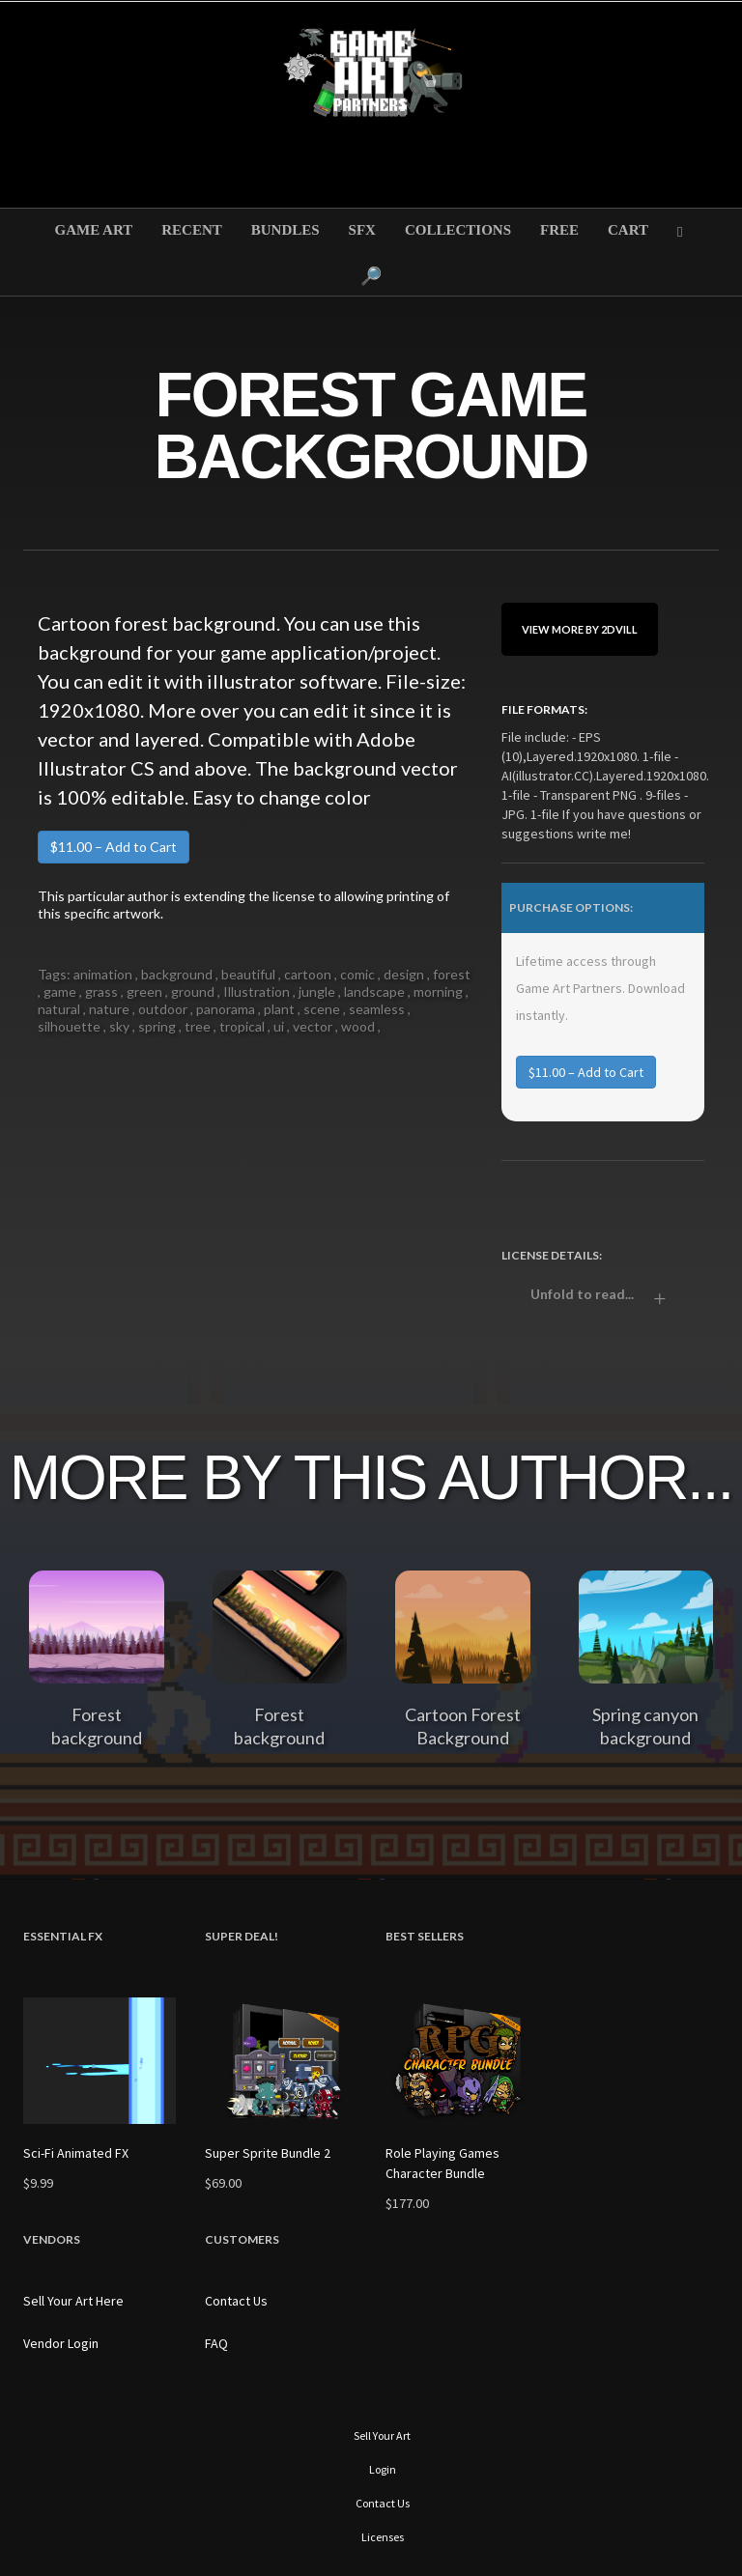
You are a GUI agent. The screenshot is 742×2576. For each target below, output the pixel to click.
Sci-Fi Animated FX (75, 2153)
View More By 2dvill (580, 629)
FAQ (216, 2343)
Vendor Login (61, 2343)
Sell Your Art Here (73, 2300)
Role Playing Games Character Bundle (442, 2163)
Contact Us (236, 2300)
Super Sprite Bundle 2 (267, 2153)
